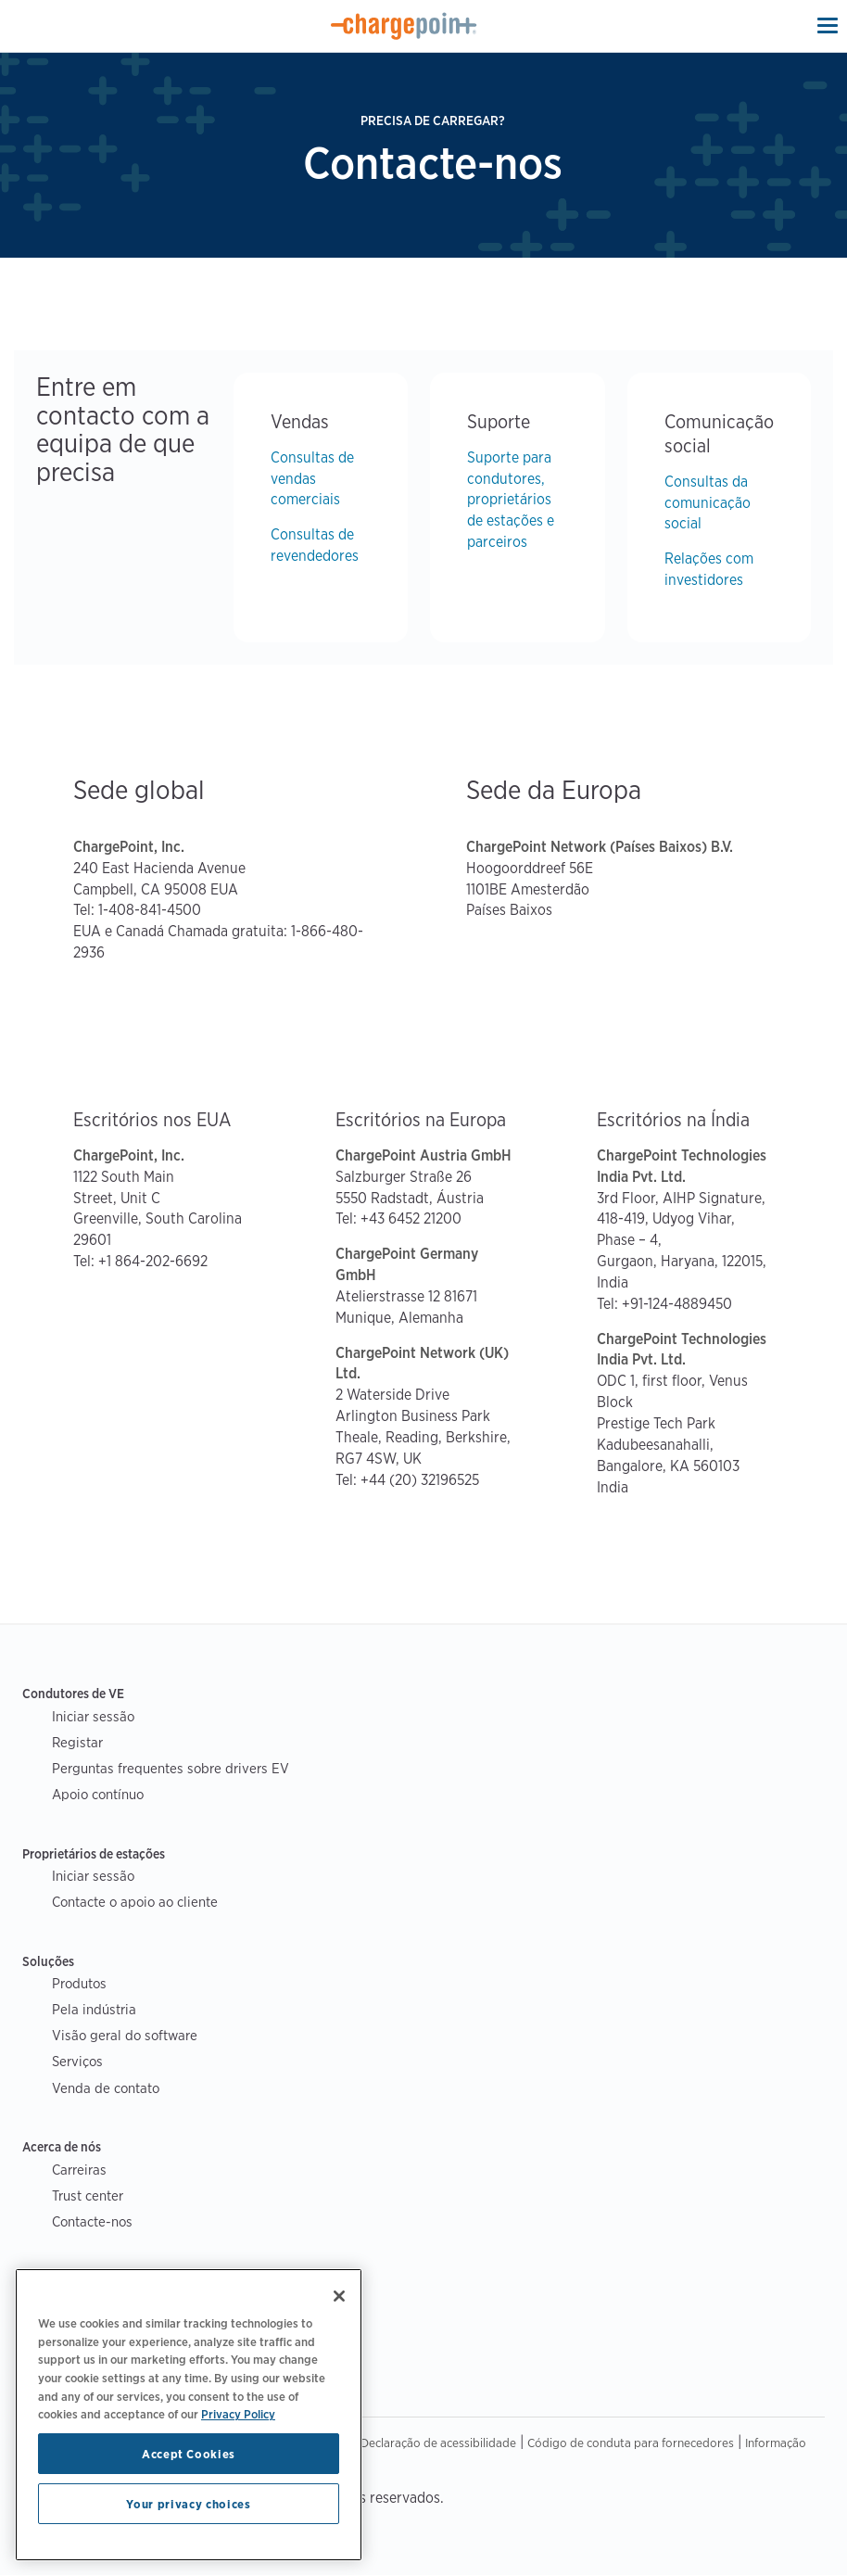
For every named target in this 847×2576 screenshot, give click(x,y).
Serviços (77, 2061)
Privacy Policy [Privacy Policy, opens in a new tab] (238, 2413)
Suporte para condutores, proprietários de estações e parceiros (510, 500)
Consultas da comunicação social (707, 503)
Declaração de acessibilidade (438, 2442)
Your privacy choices (188, 2503)
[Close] (339, 2296)
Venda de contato (105, 2088)
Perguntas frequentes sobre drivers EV (170, 1768)
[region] (188, 2414)
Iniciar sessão (93, 1716)
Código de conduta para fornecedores (630, 2442)
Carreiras (79, 2169)
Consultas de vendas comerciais (312, 479)
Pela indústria (94, 2009)
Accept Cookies (188, 2453)
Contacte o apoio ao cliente (135, 1901)
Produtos (79, 1983)
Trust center (87, 2195)
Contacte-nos (92, 2221)
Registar (77, 1742)
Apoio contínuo (98, 1794)
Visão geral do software (124, 2035)
